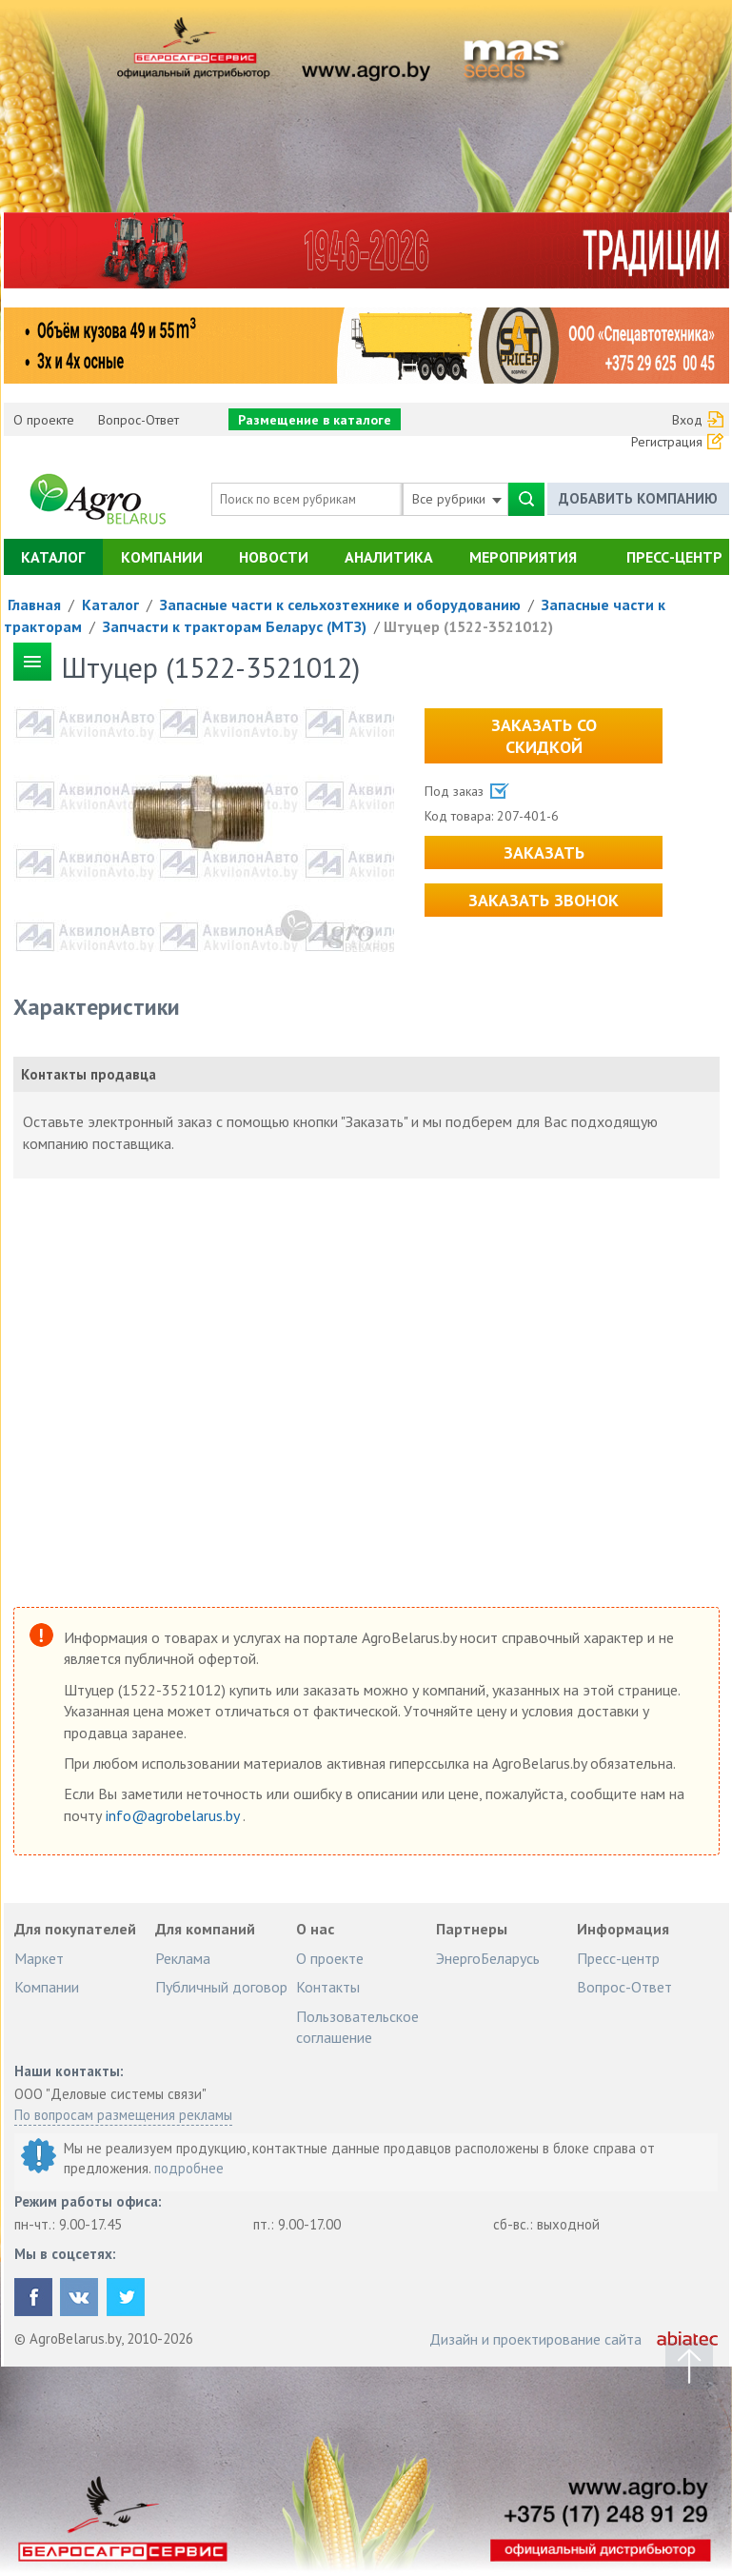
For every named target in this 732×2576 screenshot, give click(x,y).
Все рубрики (457, 498)
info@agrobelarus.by (174, 1815)
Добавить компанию (638, 498)
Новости (273, 556)
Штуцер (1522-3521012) (468, 626)
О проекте (43, 419)
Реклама (182, 1958)
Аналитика (389, 556)
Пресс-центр (674, 556)
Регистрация (666, 441)
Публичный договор (221, 1986)
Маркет (39, 1958)
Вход (687, 419)
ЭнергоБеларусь (488, 1958)
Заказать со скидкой (544, 736)
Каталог (53, 556)
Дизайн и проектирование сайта (535, 2338)
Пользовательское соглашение (357, 2027)
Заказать (544, 852)
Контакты (328, 1986)
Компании (162, 556)
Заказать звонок (543, 900)
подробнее (189, 2168)
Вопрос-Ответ (138, 419)
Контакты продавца (88, 1074)
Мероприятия (523, 556)
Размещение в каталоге (314, 419)
